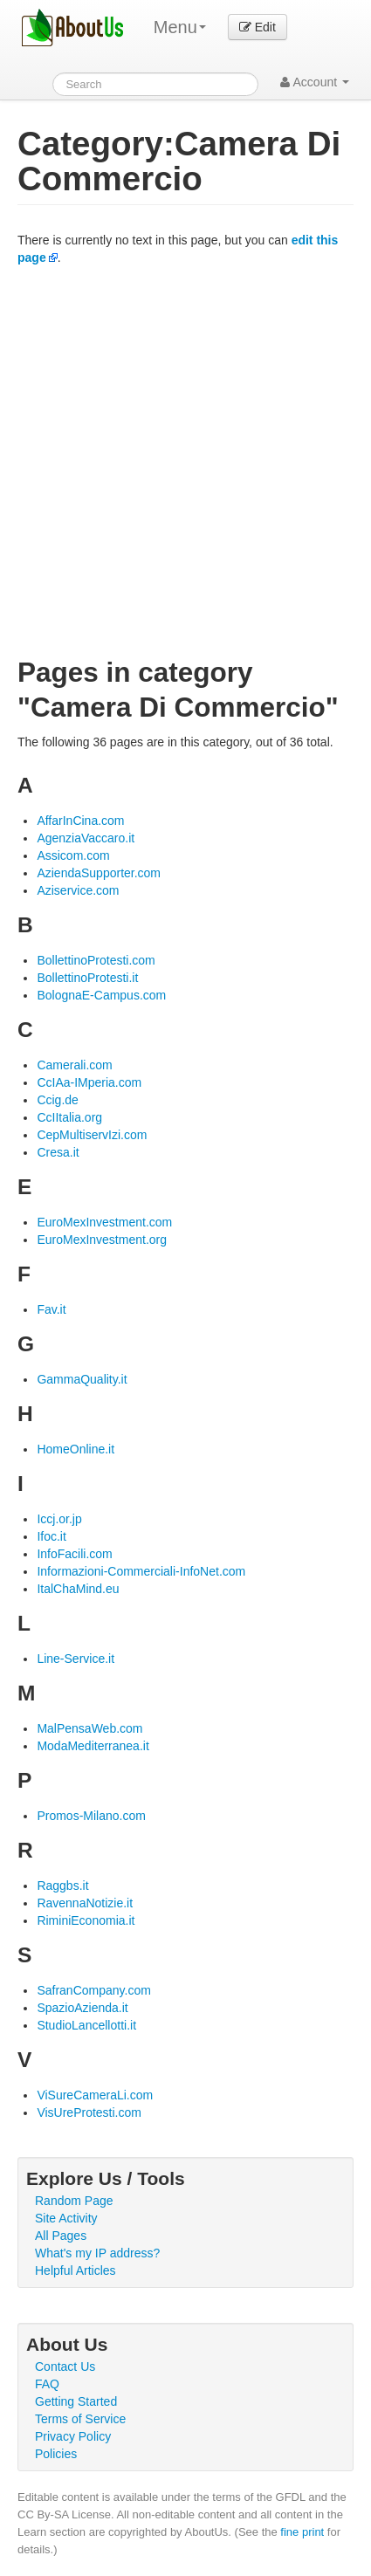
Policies (56, 2454)
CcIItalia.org (69, 1117)
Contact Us (65, 2366)
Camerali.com (74, 1065)
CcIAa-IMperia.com (89, 1082)
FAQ (47, 2384)
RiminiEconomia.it (85, 1920)
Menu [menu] (180, 27)
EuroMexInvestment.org (102, 1240)
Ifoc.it (51, 1536)
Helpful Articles (75, 2270)
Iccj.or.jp (59, 1519)
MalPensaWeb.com (89, 1728)
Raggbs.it (62, 1886)
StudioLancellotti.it (86, 2025)
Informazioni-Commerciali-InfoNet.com (141, 1571)
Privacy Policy (73, 2436)
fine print (302, 2531)
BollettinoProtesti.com (96, 960)
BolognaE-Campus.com (101, 995)
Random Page (74, 2201)
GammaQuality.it (82, 1379)
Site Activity (66, 2218)
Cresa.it (58, 1152)
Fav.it (51, 1309)
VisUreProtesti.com (89, 2112)
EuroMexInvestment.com (104, 1222)
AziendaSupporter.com (99, 873)
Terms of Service (80, 2419)
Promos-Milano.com (91, 1816)
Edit (257, 27)
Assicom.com (73, 855)
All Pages (60, 2236)
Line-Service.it (75, 1659)
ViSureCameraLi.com (95, 2095)
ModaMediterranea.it (92, 1746)
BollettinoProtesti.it (87, 978)
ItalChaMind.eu (78, 1589)
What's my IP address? (97, 2253)
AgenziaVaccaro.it (85, 838)
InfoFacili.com (74, 1554)
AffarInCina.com (80, 821)
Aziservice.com (78, 890)
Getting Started (76, 2401)
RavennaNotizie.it (85, 1903)
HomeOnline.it (75, 1449)
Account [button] (314, 82)
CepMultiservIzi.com (92, 1135)
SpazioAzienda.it (82, 2008)
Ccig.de (57, 1100)
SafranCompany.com (93, 1990)
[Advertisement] (185, 460)
